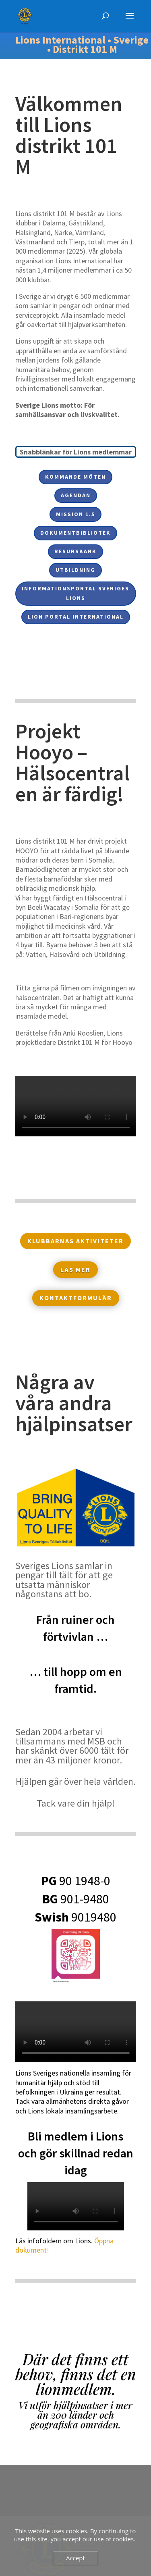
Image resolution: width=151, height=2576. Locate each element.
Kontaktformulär (75, 1298)
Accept (75, 2558)
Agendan (76, 495)
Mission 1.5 (75, 514)
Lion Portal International (76, 616)
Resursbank (75, 551)
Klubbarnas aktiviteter (75, 1241)
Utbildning (75, 569)
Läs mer (75, 1269)
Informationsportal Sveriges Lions (75, 593)
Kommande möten (75, 476)
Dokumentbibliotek (75, 532)
